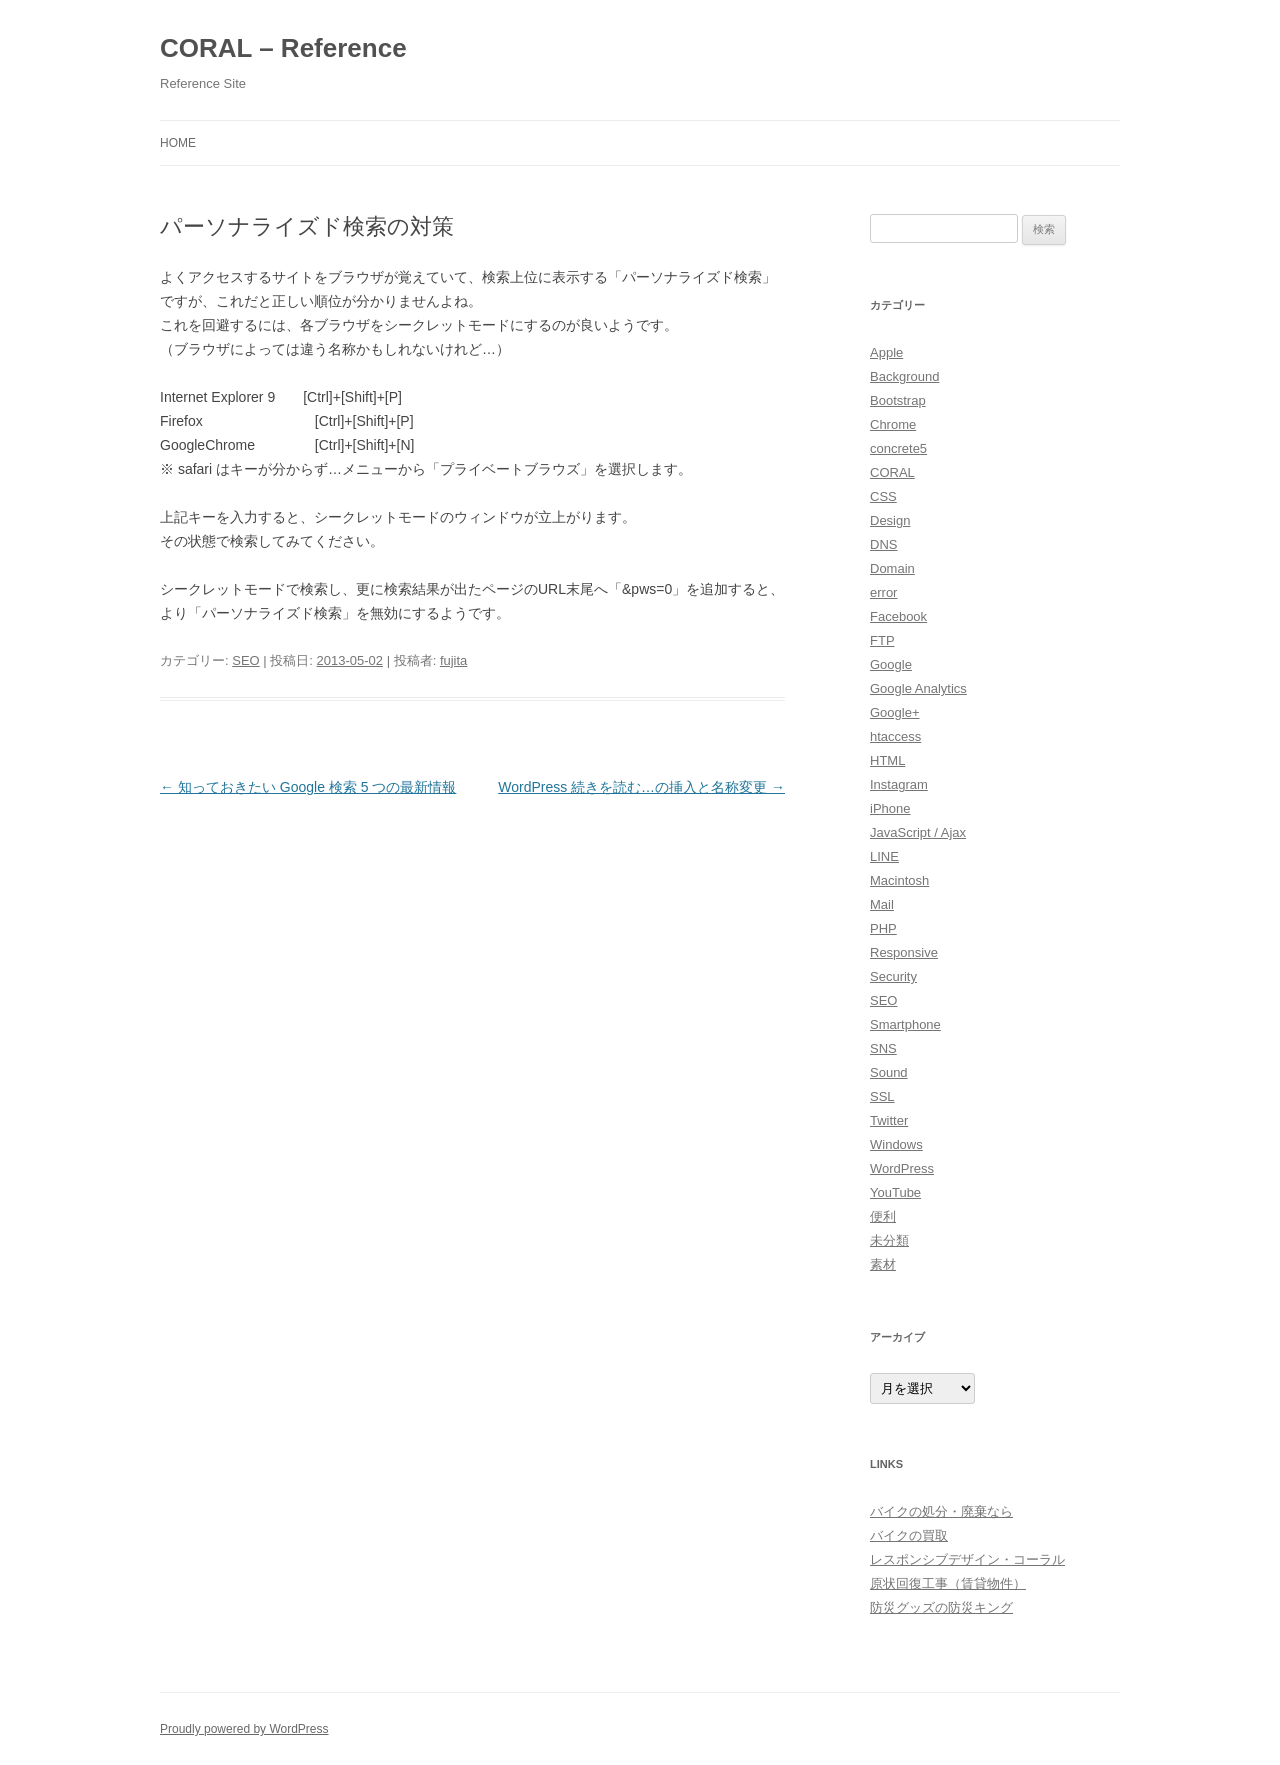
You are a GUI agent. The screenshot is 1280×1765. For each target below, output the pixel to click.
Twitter (889, 1120)
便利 (883, 1216)
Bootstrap (898, 400)
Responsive (904, 952)
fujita (453, 660)
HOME (178, 143)
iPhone (890, 808)
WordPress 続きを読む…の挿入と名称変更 (641, 787)
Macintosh (899, 880)
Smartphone (905, 1024)
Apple (886, 352)
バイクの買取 (909, 1535)
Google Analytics (918, 688)
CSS (883, 496)
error (883, 592)
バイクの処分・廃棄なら (941, 1511)
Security (893, 976)
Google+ (895, 712)
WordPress (902, 1168)
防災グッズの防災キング (941, 1607)
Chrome (893, 424)
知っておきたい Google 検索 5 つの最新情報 (308, 787)
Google (891, 664)
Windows (896, 1144)
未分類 (889, 1240)
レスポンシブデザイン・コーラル (967, 1559)
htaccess (895, 736)
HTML (887, 760)
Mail (882, 904)
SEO (245, 660)
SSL (882, 1096)
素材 (883, 1264)
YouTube (895, 1192)
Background (904, 376)
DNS (883, 544)
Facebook (898, 616)
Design (890, 520)
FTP (882, 640)
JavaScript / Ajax (918, 832)
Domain (892, 568)
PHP (883, 928)
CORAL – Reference (283, 48)
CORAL (892, 472)
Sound (889, 1072)
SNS (883, 1048)
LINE (884, 856)
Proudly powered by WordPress (244, 1729)
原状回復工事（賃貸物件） (948, 1583)
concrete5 (898, 448)
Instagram (899, 784)
